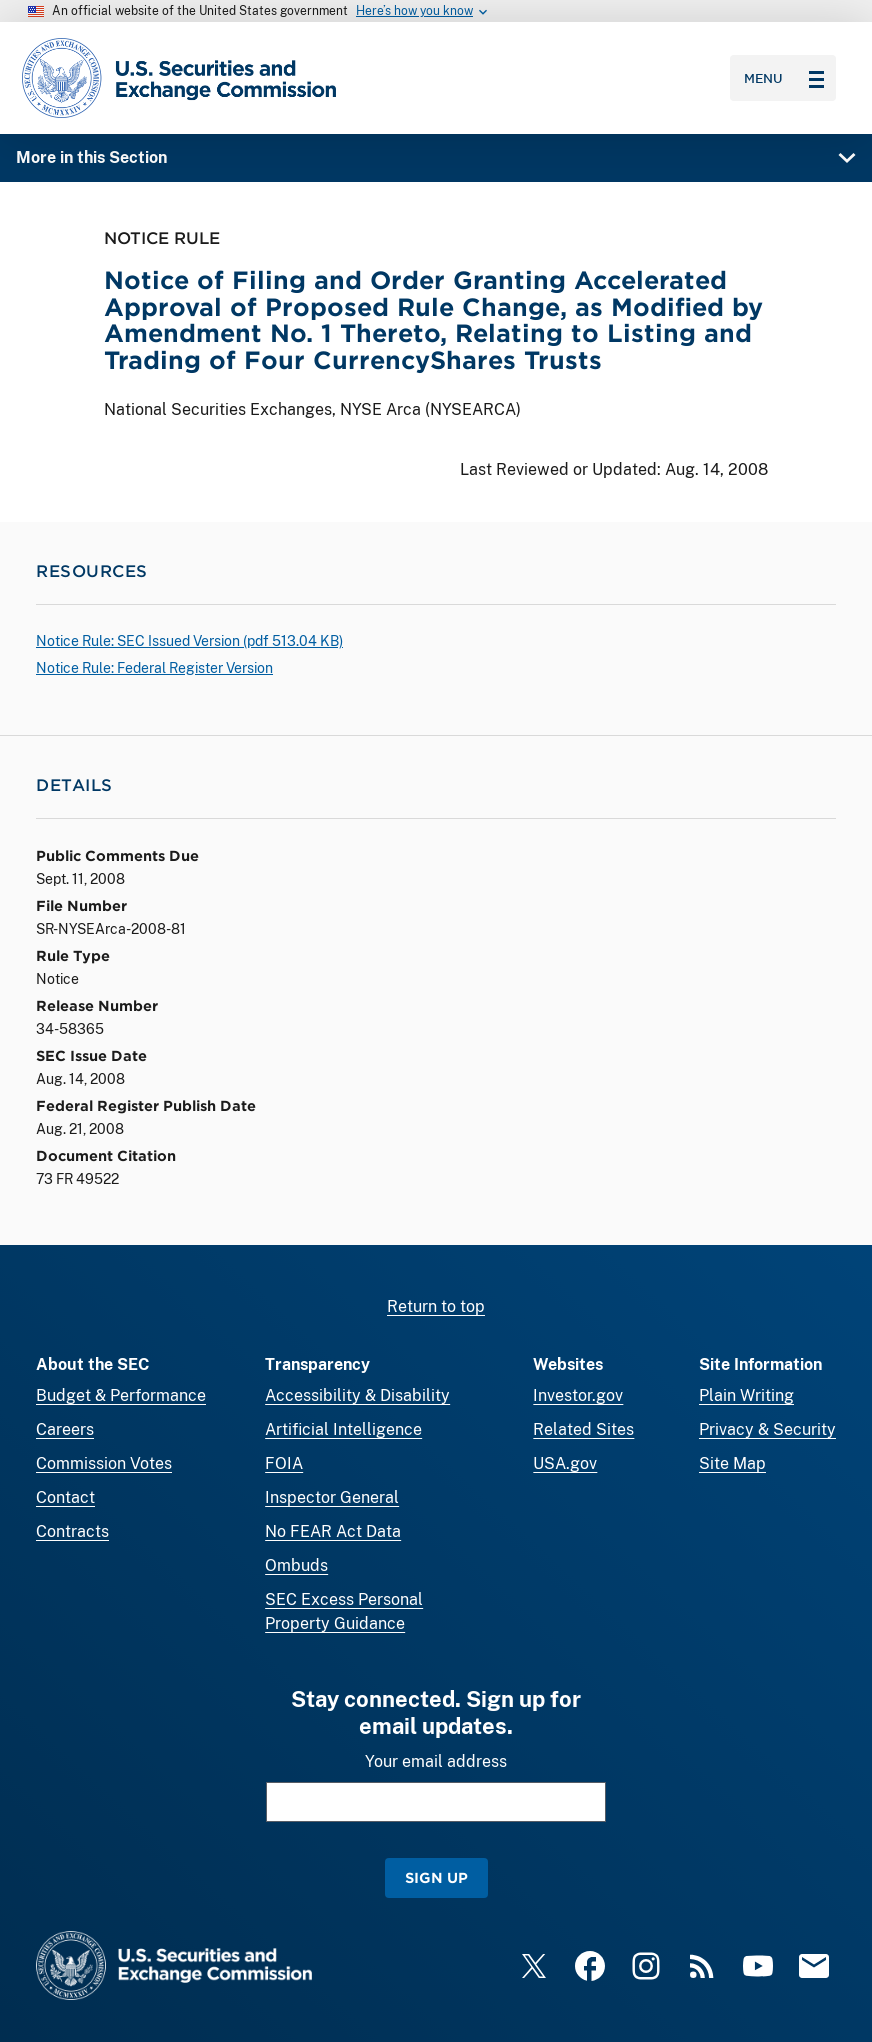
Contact (65, 1497)
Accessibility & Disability (357, 1395)
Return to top (436, 1306)
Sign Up (436, 1877)
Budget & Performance (121, 1395)
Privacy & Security (767, 1429)
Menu (784, 78)
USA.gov (565, 1463)
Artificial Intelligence (343, 1429)
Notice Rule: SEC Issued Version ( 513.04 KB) (189, 641)
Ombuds (296, 1565)
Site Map (732, 1463)
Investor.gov (578, 1395)
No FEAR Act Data (333, 1531)
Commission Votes (104, 1463)
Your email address (436, 1761)
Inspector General (332, 1497)
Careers (65, 1429)
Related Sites (583, 1429)
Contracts (72, 1531)
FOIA (284, 1463)
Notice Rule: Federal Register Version (154, 668)
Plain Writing (746, 1395)
